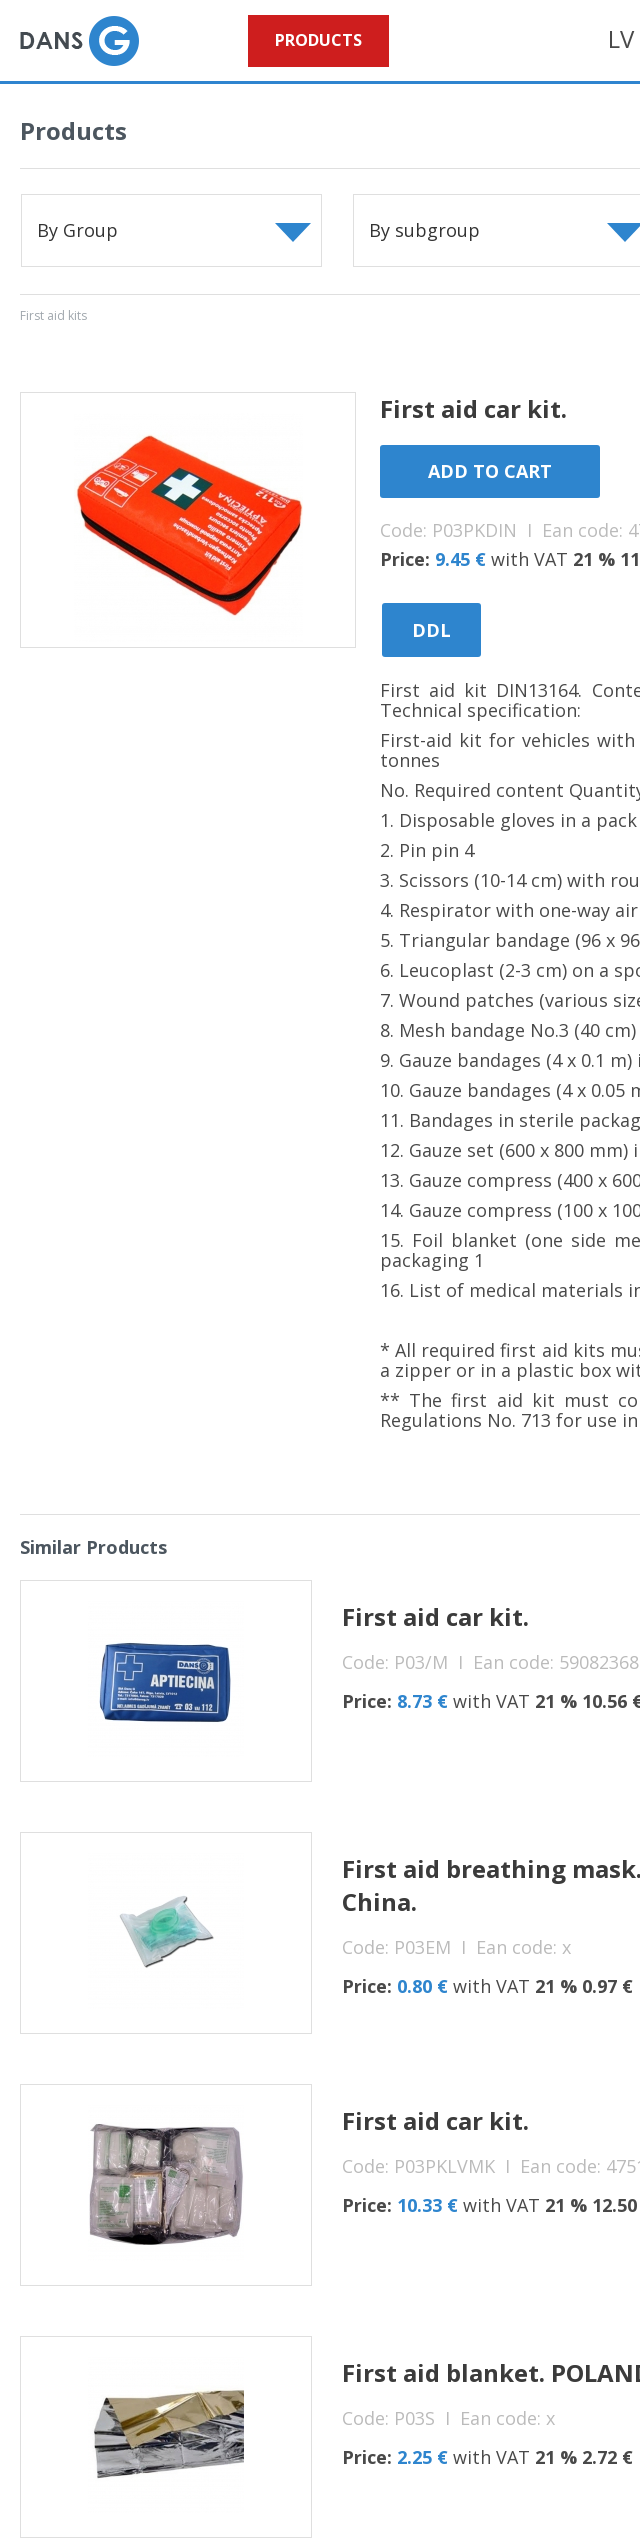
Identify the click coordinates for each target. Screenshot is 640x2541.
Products (318, 40)
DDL (431, 630)
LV (621, 38)
